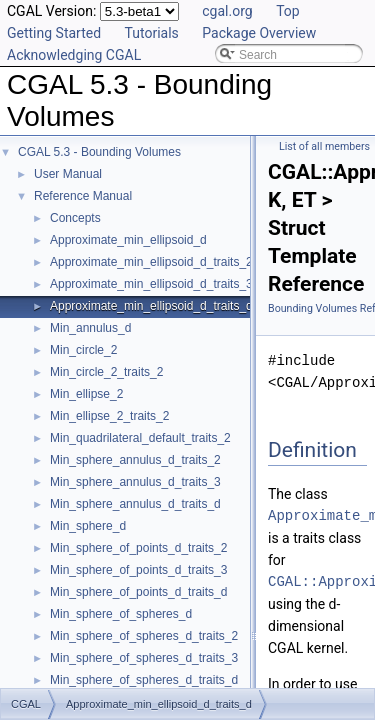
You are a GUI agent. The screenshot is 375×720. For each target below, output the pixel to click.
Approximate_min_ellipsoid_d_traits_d (151, 306)
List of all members (324, 146)
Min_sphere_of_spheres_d (121, 614)
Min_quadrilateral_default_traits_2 (140, 438)
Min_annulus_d (90, 328)
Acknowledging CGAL (74, 55)
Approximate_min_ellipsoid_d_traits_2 (151, 262)
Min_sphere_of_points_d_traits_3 (138, 570)
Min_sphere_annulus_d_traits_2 (135, 460)
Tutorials (152, 33)
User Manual (68, 174)
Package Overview (259, 33)
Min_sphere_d (88, 526)
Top (288, 11)
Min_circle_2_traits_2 (106, 372)
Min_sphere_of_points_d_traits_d (138, 592)
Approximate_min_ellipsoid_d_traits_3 (151, 284)
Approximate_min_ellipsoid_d (128, 240)
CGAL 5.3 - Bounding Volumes (99, 152)
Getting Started (54, 33)
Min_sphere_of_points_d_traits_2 (138, 548)
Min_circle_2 (83, 350)
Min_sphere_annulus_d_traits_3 (135, 482)
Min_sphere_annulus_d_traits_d (135, 504)
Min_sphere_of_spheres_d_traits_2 (144, 636)
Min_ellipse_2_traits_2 (109, 416)
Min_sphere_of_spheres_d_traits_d (144, 680)
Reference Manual (83, 196)
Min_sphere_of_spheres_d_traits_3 (144, 658)
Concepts (75, 218)
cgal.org (227, 11)
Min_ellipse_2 (86, 394)
